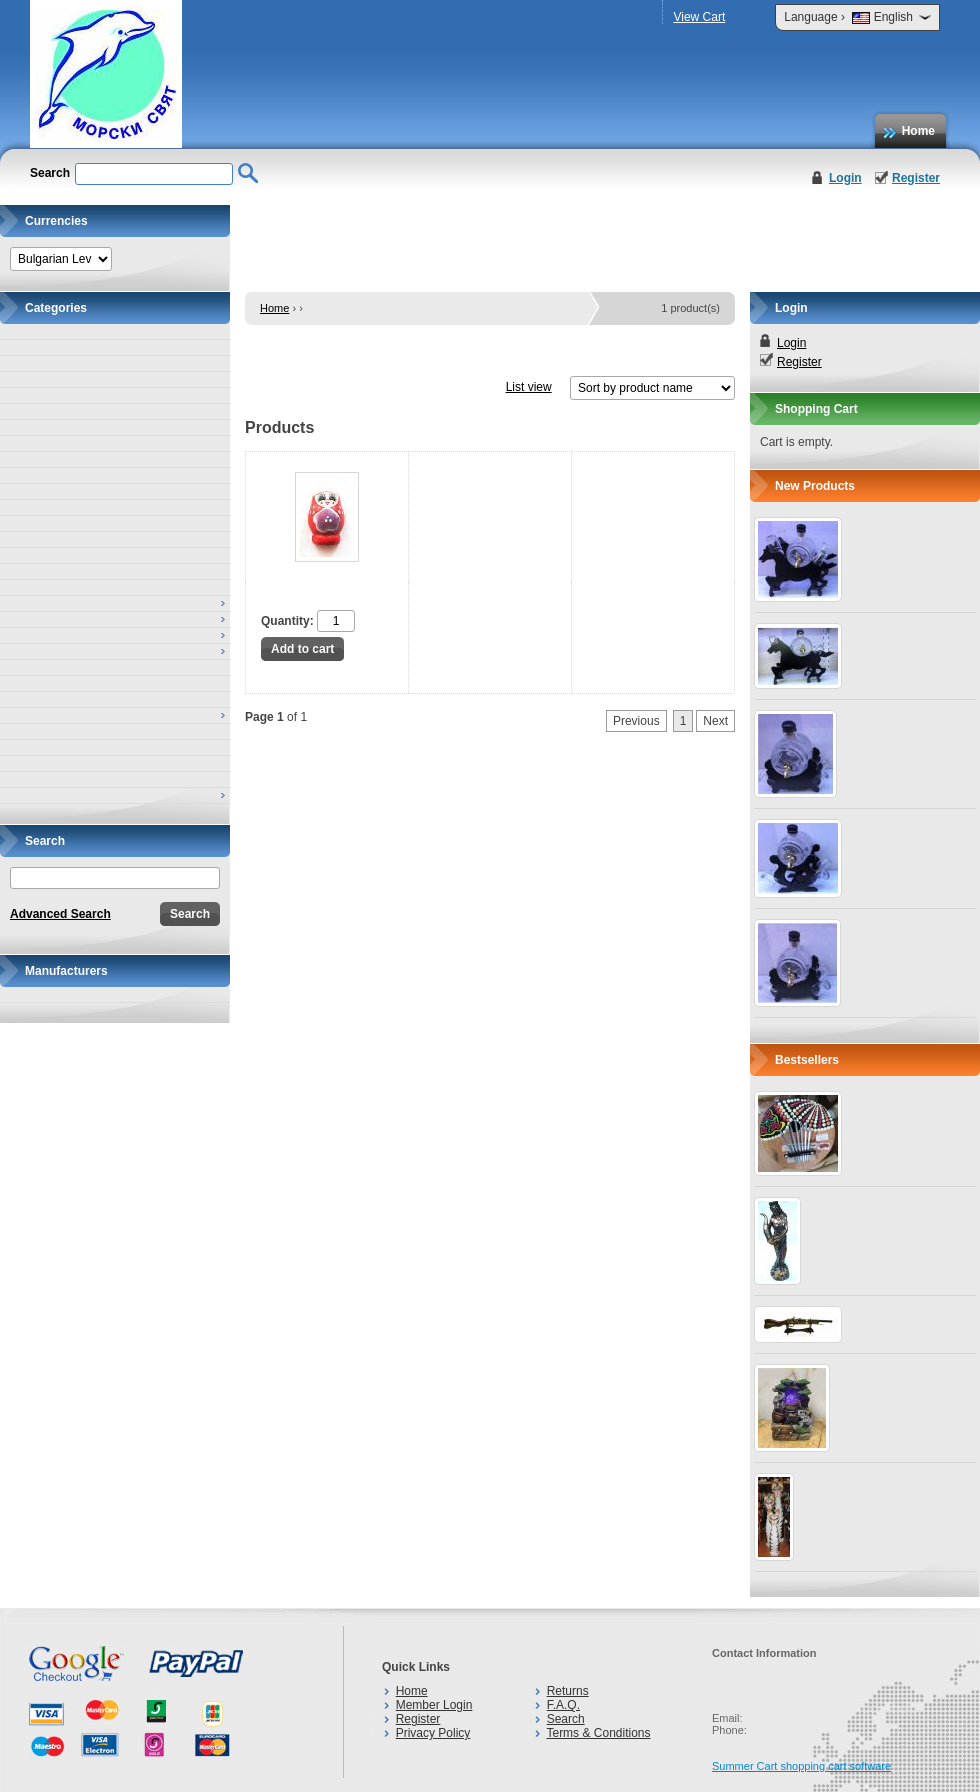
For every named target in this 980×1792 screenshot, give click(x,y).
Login (845, 178)
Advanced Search (60, 914)
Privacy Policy (433, 1733)
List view (529, 387)
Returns (568, 1691)
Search (566, 1719)
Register (916, 178)
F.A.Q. (563, 1705)
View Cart (699, 17)
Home (918, 131)
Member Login (434, 1705)
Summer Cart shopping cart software (801, 1766)
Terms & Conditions (598, 1733)
